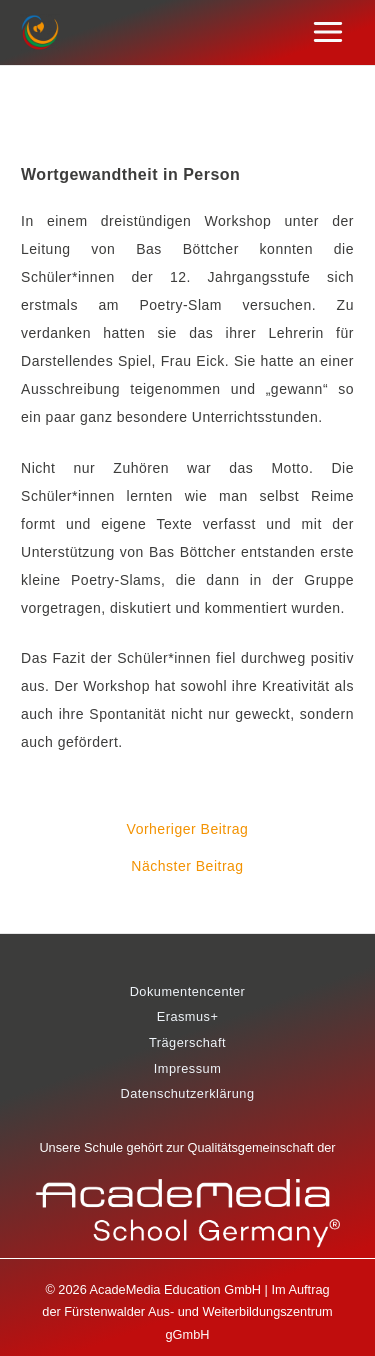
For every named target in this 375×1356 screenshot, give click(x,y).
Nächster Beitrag (187, 866)
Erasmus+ (188, 1016)
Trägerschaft (187, 1042)
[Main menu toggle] (328, 32)
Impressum (188, 1068)
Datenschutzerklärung (187, 1093)
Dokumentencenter (188, 991)
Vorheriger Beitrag (188, 829)
